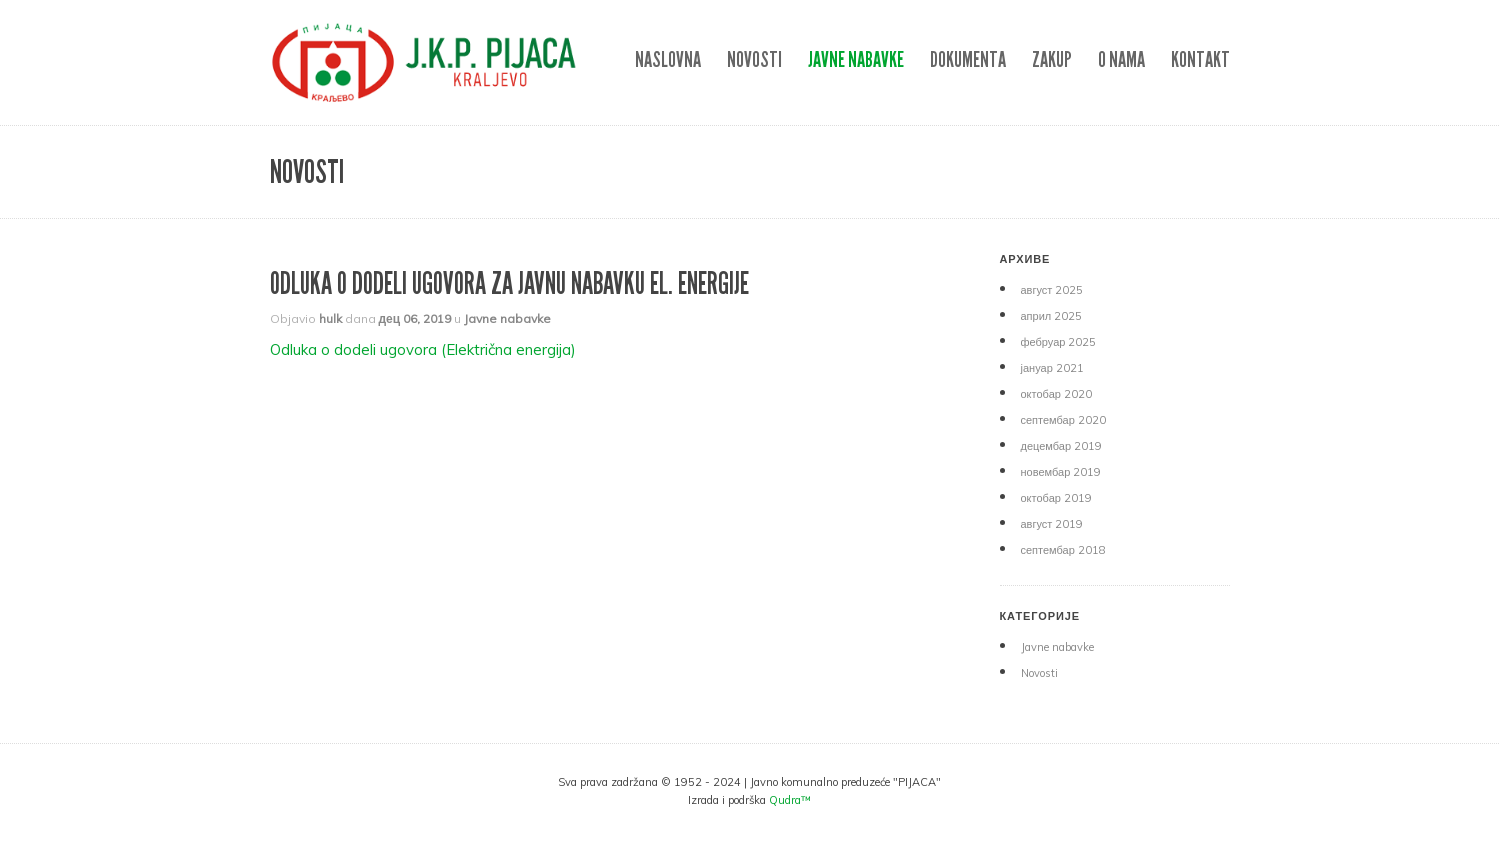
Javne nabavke (856, 59)
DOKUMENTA (968, 59)
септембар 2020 (1063, 420)
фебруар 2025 (1059, 342)
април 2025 (1052, 316)
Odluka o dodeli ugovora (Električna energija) (423, 349)
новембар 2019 (1061, 472)
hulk (330, 318)
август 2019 (1052, 524)
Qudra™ (790, 800)
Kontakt (1200, 59)
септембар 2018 (1063, 550)
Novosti (754, 59)
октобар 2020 (1056, 394)
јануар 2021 (1052, 368)
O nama (1121, 59)
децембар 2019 (1062, 446)
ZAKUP (1052, 59)
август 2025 (1052, 290)
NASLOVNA (668, 59)
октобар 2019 (1056, 498)
